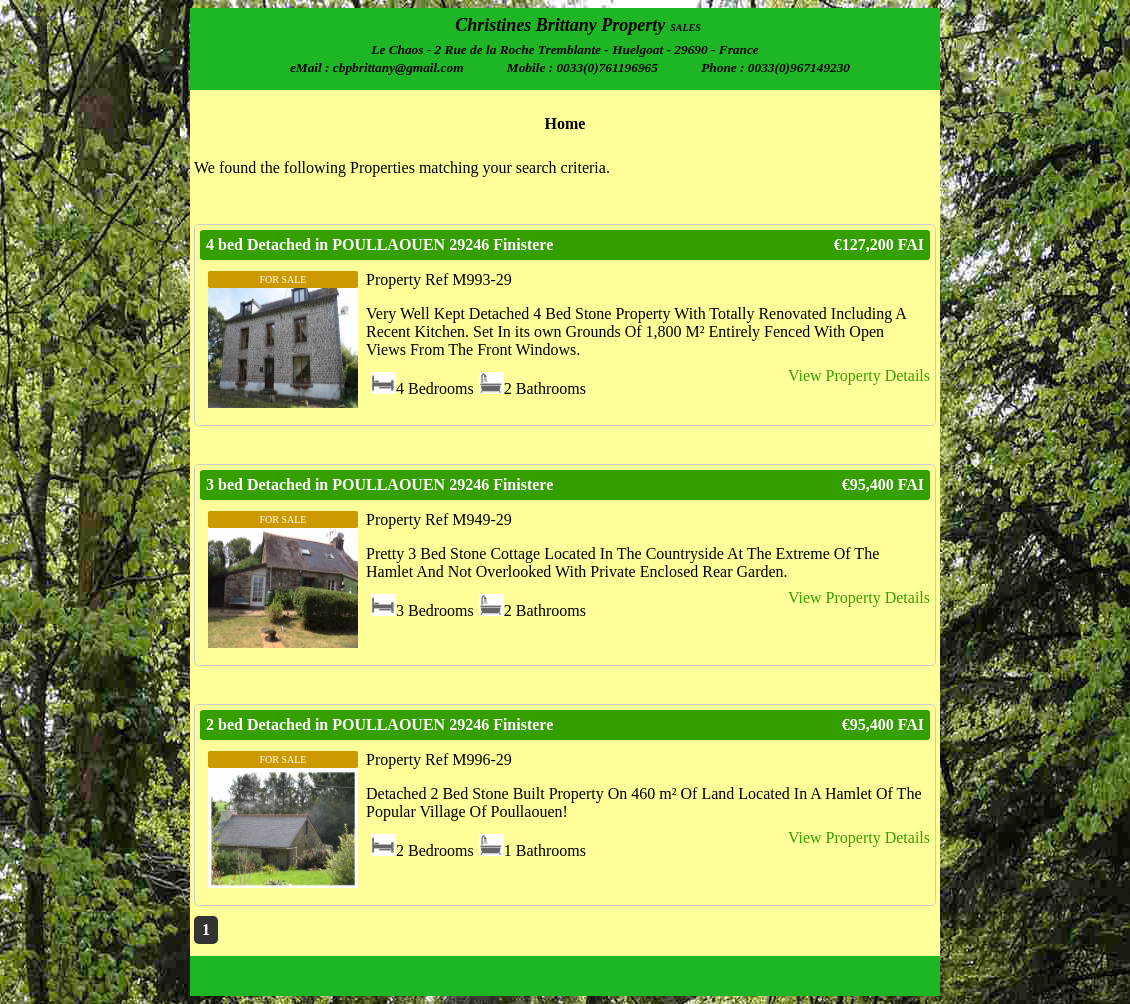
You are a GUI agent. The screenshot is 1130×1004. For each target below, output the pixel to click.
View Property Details (859, 375)
